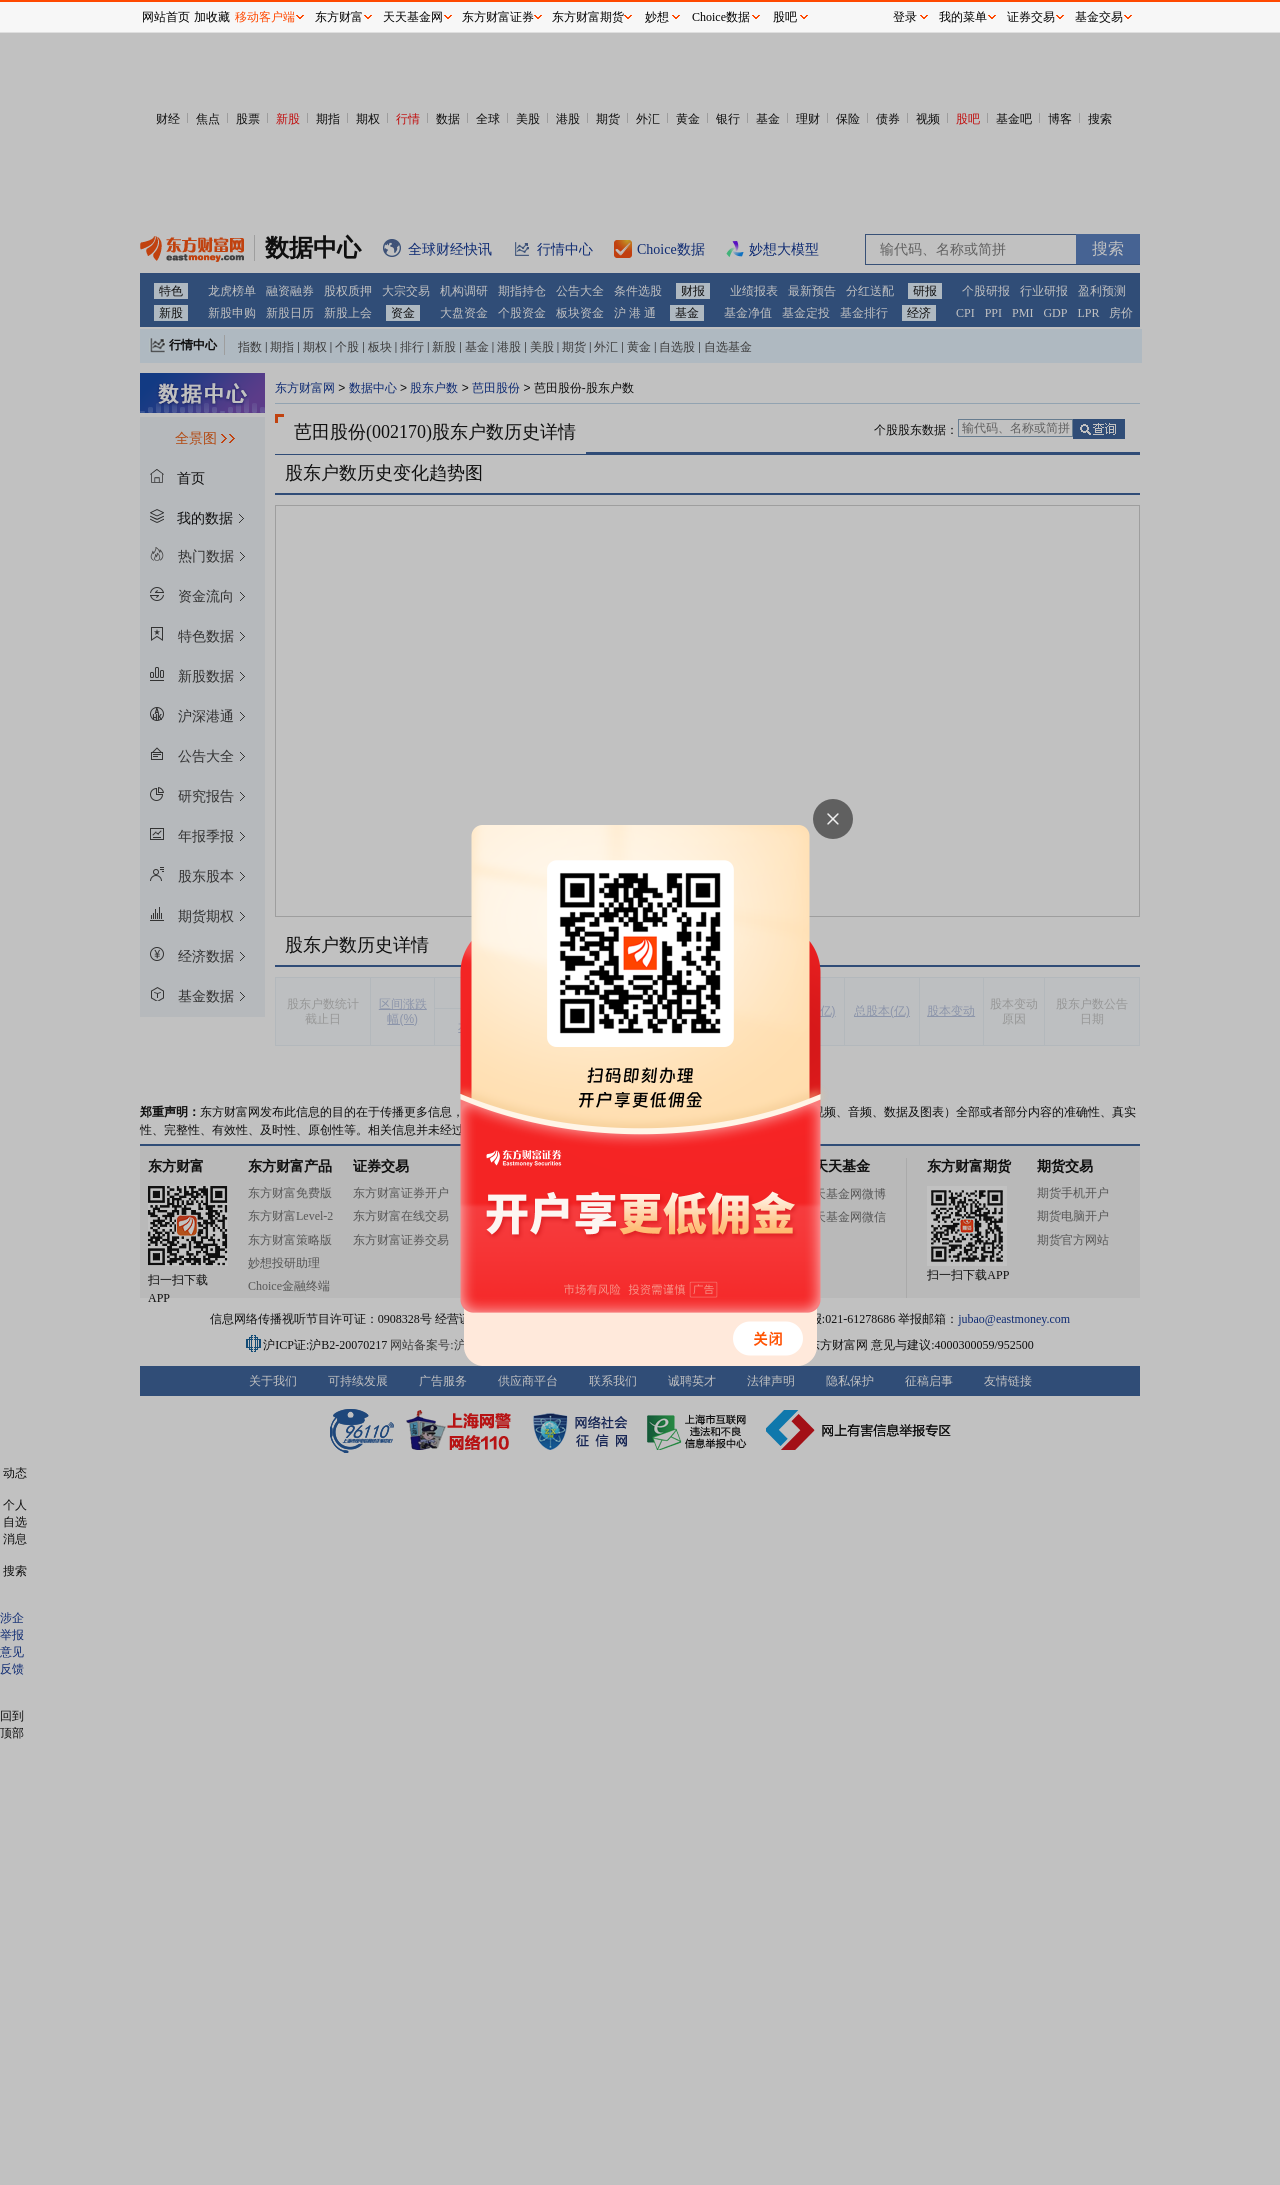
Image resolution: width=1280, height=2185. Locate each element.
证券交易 (1031, 17)
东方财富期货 (588, 17)
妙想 (657, 17)
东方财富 (339, 17)
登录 (905, 17)
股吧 (785, 17)
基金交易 (1099, 17)
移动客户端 (265, 17)
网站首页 (166, 17)
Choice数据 (721, 17)
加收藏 (212, 17)
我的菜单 (963, 17)
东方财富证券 (498, 17)
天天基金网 (413, 17)
